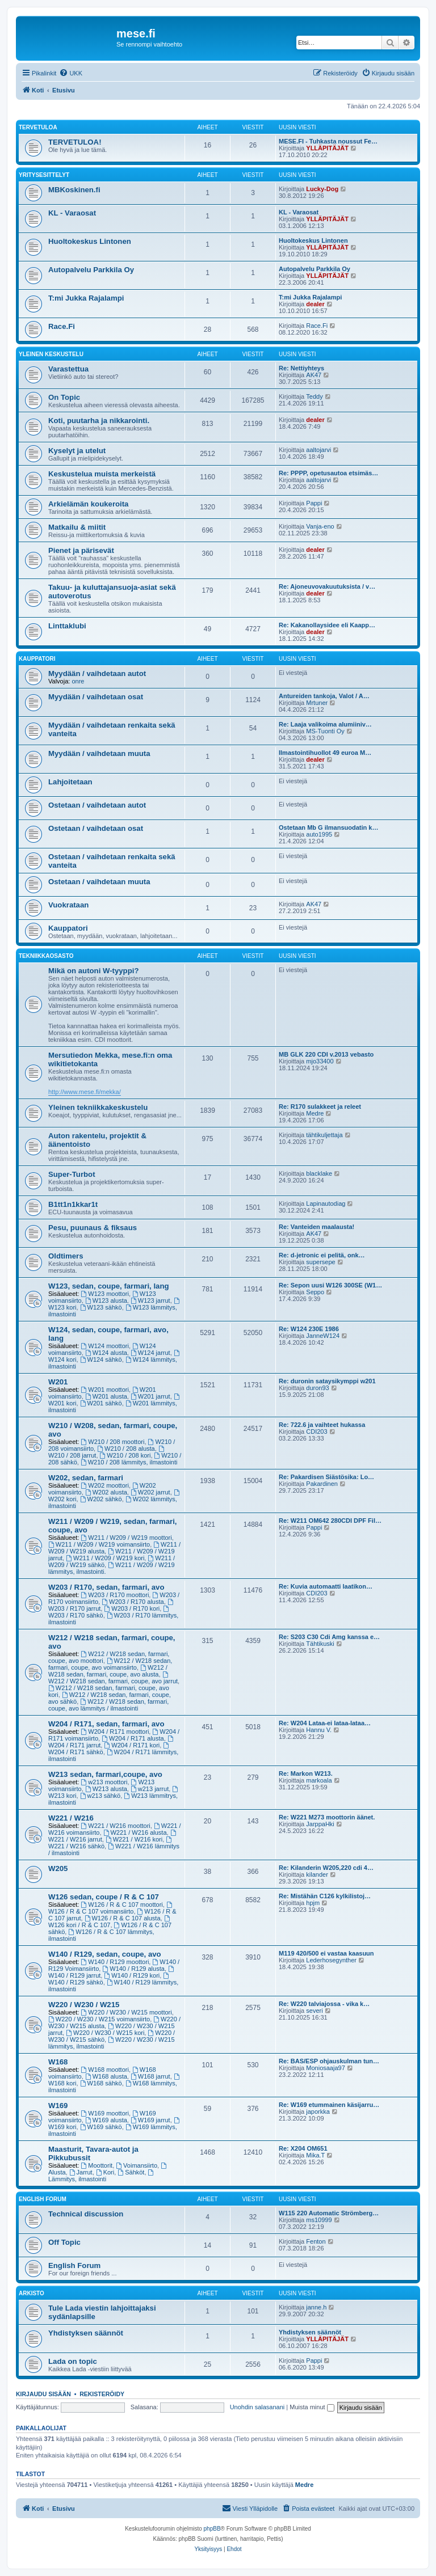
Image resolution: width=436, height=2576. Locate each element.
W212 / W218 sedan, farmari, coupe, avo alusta (107, 1671)
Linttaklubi (67, 626)
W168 (58, 2062)
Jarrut (81, 2172)
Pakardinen (322, 1483)
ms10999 (319, 2219)
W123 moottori (105, 1293)
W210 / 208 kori (125, 1455)
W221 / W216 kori (134, 1839)
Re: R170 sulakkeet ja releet (320, 1106)
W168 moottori (105, 2069)
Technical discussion (85, 2214)
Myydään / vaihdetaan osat (95, 696)
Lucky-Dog (322, 188)
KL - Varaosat (72, 213)
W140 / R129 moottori (115, 1961)
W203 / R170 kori (132, 1608)
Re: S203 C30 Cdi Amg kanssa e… (329, 1636)
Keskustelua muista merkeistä (102, 474)
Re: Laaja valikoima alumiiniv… (325, 724)
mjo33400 (319, 1061)
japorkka (318, 2111)
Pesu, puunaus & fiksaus (92, 1227)
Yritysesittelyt (44, 175)
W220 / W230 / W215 (83, 2004)
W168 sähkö (101, 2083)
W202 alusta (106, 1492)
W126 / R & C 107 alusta (123, 1918)
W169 (58, 2105)
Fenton (315, 2241)
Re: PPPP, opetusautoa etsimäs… (328, 473)
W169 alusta (106, 2120)
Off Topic (64, 2242)
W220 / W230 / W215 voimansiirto (99, 2019)
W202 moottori (105, 1485)
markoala (319, 1780)
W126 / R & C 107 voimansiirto (111, 1908)
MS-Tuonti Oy (325, 731)
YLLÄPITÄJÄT (327, 148)
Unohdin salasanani (257, 2407)
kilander (317, 1874)
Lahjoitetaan (70, 782)
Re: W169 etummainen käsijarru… (329, 2104)
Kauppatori (37, 659)
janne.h (316, 2307)
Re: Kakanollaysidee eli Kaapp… (327, 625)
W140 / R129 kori (132, 1975)
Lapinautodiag (325, 1203)
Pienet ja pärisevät (81, 550)
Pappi (314, 503)
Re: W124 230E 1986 (309, 1328)
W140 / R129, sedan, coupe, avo (104, 1954)
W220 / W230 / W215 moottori (126, 2012)
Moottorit (97, 2165)
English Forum (42, 2199)
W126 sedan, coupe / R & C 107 (103, 1897)
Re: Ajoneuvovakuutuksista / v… (327, 586)
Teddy (314, 396)
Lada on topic (72, 2361)
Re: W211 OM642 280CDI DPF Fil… (330, 1520)
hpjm (313, 1902)
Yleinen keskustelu (51, 354)
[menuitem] (70, 73)
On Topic (64, 397)
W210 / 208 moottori (113, 1441)
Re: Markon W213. (306, 1773)
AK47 (313, 374)
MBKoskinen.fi (74, 189)
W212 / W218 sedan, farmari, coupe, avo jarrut (113, 1677)
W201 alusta (106, 1396)
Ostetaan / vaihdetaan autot (97, 805)
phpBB (212, 2529)
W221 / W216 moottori (115, 1825)
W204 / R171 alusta (133, 1738)
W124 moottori (105, 1345)
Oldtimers (65, 1256)
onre (78, 681)
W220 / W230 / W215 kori (105, 2032)
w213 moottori (104, 1782)
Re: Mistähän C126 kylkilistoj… (325, 1896)
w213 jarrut (150, 1788)
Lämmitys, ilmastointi (101, 2175)
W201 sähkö (101, 1403)
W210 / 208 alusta (126, 1448)
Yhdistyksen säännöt (85, 2333)
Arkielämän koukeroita (88, 504)
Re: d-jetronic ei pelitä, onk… (322, 1255)
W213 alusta (106, 1788)
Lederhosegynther (331, 1960)
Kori (105, 2172)
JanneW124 (322, 1335)
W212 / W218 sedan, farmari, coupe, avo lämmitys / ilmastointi (108, 1705)
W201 (58, 1382)
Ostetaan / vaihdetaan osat (95, 828)
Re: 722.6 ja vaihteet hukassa (322, 1424)
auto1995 (319, 834)
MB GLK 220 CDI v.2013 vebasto (326, 1054)
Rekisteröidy (101, 2394)
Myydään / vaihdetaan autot (97, 673)
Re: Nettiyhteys (301, 368)
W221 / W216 (71, 1818)
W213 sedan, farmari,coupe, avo (105, 1774)
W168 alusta (106, 2076)
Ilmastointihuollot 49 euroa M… (325, 752)
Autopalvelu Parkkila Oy (91, 269)
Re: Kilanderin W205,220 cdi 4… (326, 1867)
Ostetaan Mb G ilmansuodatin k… (328, 827)
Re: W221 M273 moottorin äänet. (327, 1817)
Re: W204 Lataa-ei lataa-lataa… (325, 1723)
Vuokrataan (68, 905)
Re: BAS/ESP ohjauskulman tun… (329, 2061)
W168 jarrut (150, 2076)
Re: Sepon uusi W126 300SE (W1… (330, 1285)
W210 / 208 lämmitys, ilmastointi (129, 1462)
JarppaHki (320, 1824)
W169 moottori (105, 2113)
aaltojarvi (318, 449)
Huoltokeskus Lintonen (89, 241)
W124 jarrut (150, 1352)
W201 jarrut (150, 1396)
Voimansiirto (136, 2165)
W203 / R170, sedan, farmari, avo (106, 1587)
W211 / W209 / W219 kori (105, 1558)
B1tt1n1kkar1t (73, 1204)
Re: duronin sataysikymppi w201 (327, 1381)
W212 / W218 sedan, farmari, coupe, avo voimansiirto (110, 1664)
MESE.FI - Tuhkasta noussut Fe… (328, 141)
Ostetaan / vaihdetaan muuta (99, 881)
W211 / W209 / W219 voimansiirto (99, 1544)
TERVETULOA (38, 127)
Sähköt (131, 2172)
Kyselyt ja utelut (77, 450)
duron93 (317, 1387)
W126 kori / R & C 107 (109, 1921)
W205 (58, 1868)
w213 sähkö (100, 1795)
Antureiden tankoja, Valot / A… (324, 695)
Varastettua (68, 369)
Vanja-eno (320, 526)
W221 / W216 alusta (135, 1832)
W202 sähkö (101, 1499)
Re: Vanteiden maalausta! (316, 1226)
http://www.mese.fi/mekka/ (84, 1091)
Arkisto (31, 2293)
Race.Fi (61, 326)
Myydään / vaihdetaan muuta (99, 753)
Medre (315, 1113)
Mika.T (315, 2155)
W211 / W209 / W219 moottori (126, 1537)
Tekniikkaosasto (46, 956)
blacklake (319, 1173)
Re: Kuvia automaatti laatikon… (325, 1586)
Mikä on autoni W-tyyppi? (93, 970)
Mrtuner (317, 702)
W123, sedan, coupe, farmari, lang (108, 1286)
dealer (315, 304)
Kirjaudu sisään (43, 2394)
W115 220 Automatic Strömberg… (329, 2213)
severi (314, 2010)
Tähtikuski (320, 1643)
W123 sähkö (101, 1307)
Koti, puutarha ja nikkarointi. (98, 420)
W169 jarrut (150, 2120)
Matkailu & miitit (77, 527)
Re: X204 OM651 (303, 2148)
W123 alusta (106, 1300)
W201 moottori (105, 1389)
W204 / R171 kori (132, 1745)
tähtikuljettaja (324, 1134)
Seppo (315, 1292)
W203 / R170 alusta (133, 1601)
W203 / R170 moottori (115, 1594)
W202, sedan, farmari (85, 1477)
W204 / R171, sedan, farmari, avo (106, 1724)
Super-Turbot (71, 1174)
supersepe (320, 1262)
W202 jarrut (150, 1492)
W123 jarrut (150, 1300)
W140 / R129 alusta (133, 1968)
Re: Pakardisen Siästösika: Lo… (326, 1476)
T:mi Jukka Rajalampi (86, 298)
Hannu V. (319, 1729)
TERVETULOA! (75, 142)
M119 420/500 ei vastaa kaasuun (326, 1953)
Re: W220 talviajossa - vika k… (324, 2003)
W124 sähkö (101, 1359)
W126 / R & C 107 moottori (122, 1904)
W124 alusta (106, 1352)
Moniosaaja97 (325, 2067)
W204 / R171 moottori (115, 1731)
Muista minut (312, 2407)
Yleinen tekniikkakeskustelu (98, 1107)
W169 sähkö (101, 2126)
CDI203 (316, 1431)
